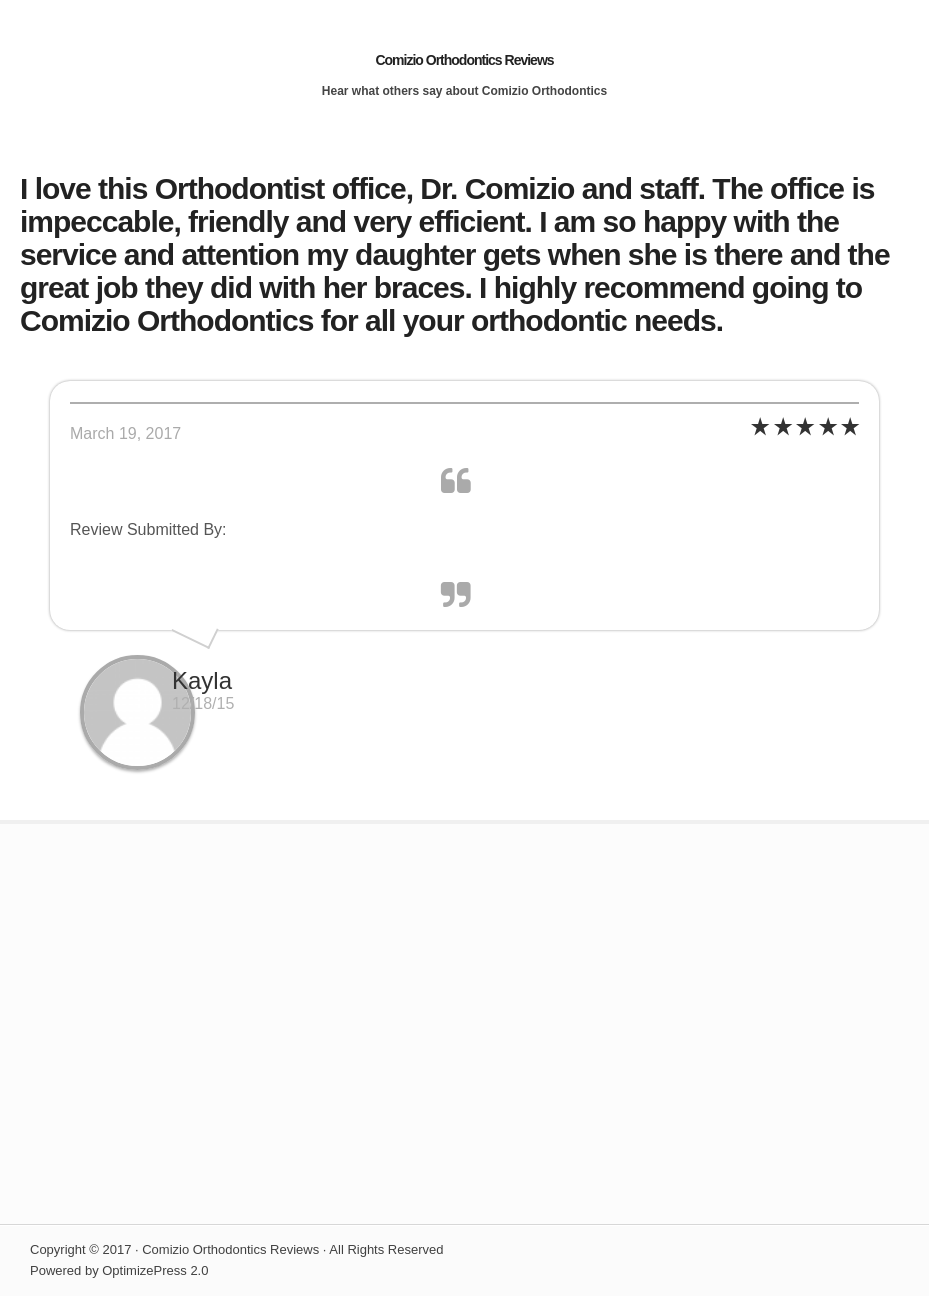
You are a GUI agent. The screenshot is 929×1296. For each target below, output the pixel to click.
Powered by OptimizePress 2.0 (119, 1270)
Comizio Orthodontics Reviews (464, 60)
